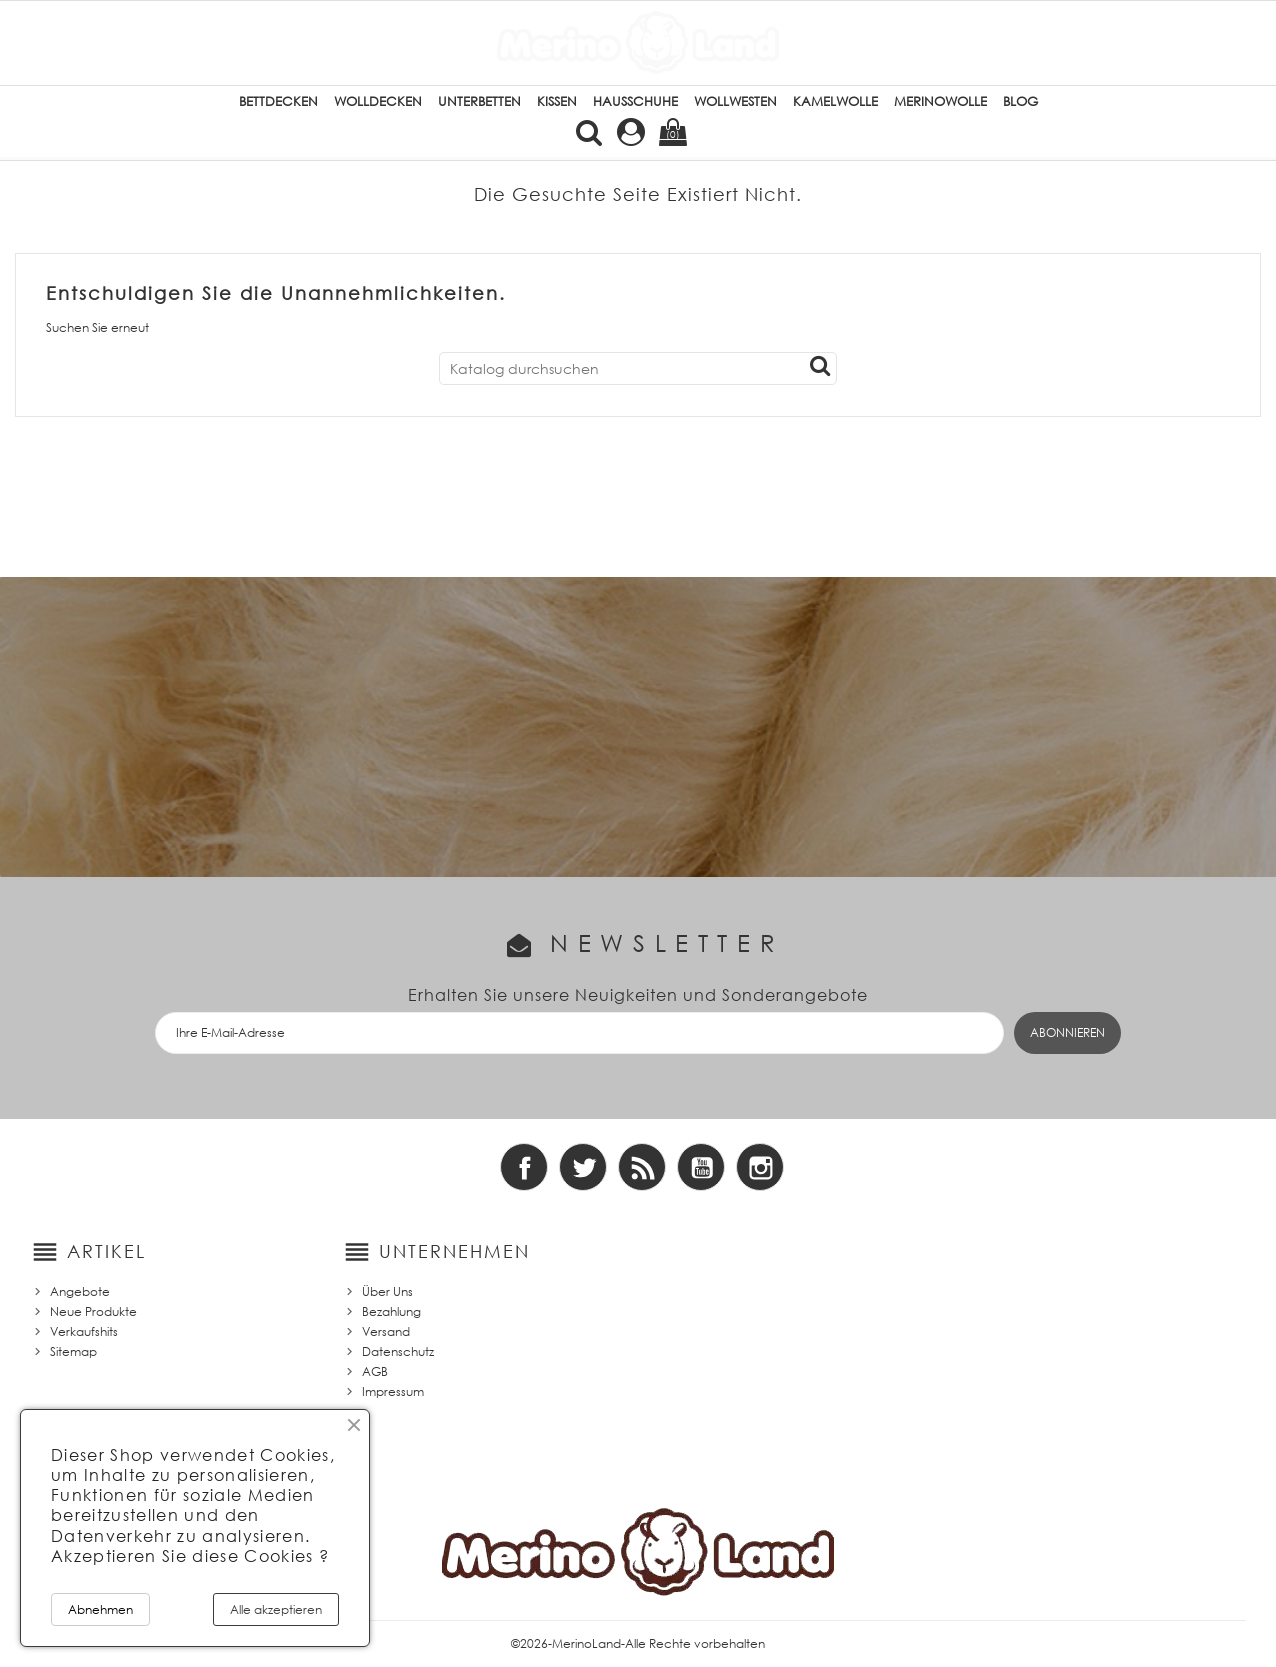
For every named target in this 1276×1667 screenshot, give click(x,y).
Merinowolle (940, 101)
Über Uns (387, 1291)
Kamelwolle (835, 101)
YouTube (701, 1167)
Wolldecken (378, 101)
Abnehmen (100, 1609)
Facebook (524, 1167)
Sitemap (73, 1351)
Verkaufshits (84, 1331)
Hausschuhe (635, 101)
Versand (386, 1331)
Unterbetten (479, 101)
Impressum (393, 1391)
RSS (642, 1167)
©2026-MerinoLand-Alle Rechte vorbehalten (638, 1643)
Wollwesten (735, 101)
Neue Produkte (93, 1311)
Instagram (760, 1167)
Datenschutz (398, 1351)
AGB (375, 1371)
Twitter (583, 1167)
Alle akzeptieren (276, 1609)
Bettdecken (278, 101)
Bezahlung (391, 1311)
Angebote (80, 1291)
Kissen (557, 101)
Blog (1020, 101)
